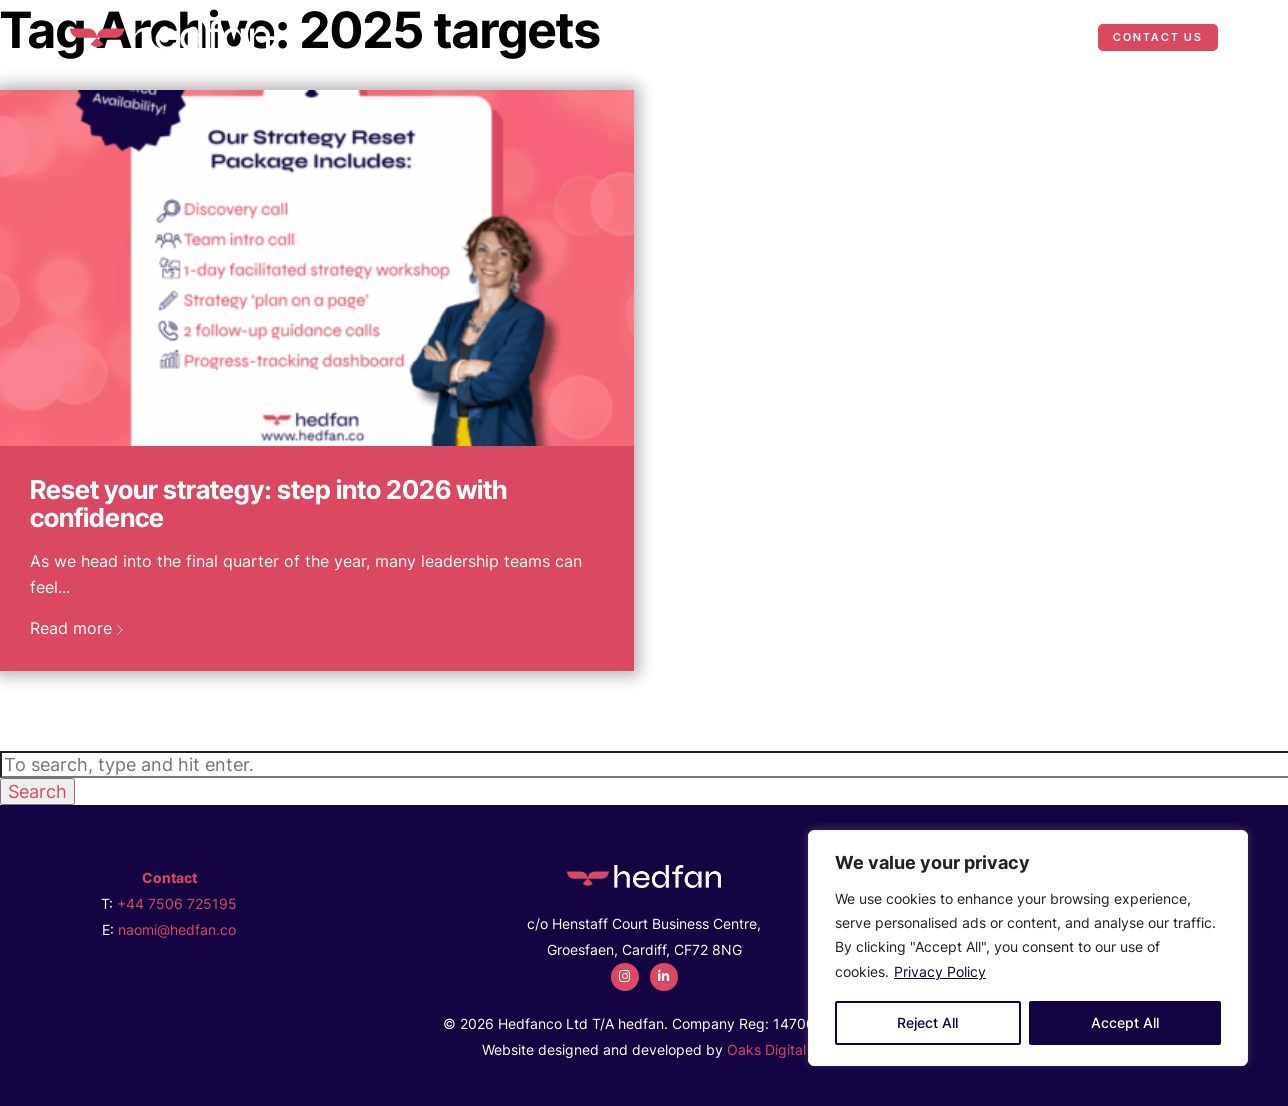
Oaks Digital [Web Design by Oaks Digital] (766, 1049)
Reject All (927, 1022)
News (1047, 36)
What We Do (783, 36)
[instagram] (625, 977)
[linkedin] (664, 977)
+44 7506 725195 (177, 903)
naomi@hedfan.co (177, 929)
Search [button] (37, 791)
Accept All (1125, 1022)
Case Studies (941, 36)
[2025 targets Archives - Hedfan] (170, 35)
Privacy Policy (940, 971)
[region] (1028, 948)
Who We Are (653, 36)
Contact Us (1158, 37)
